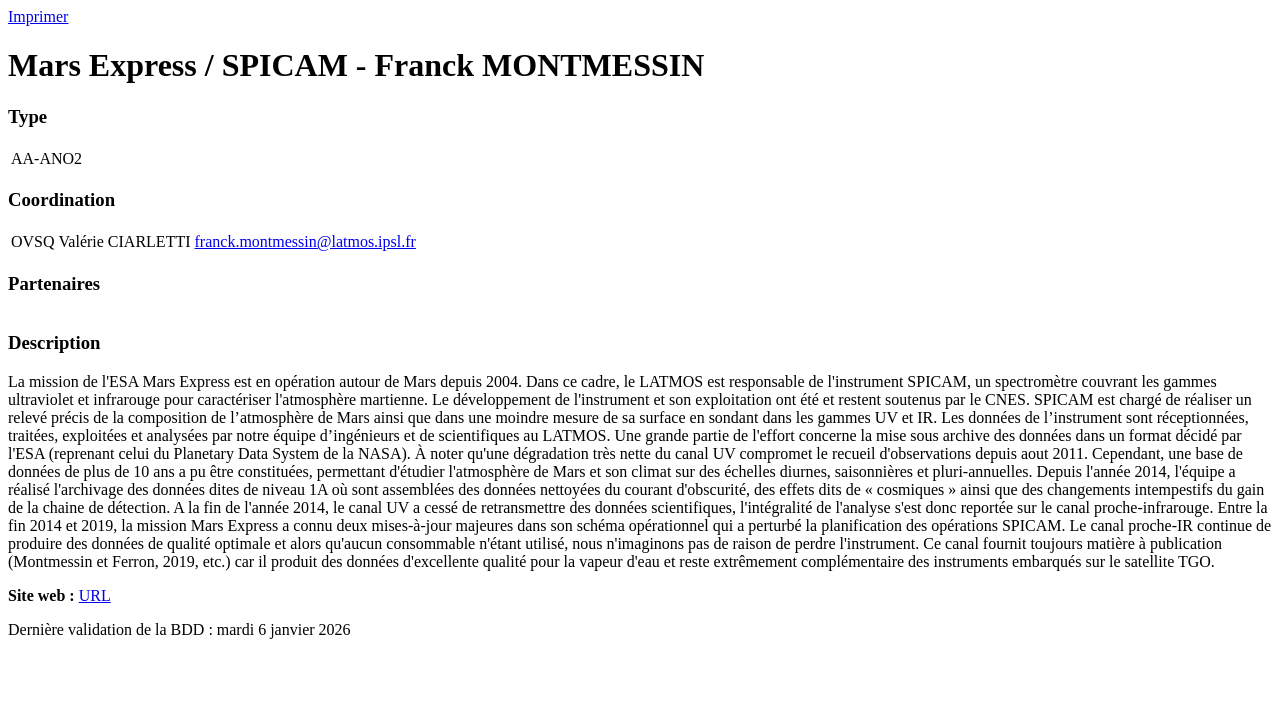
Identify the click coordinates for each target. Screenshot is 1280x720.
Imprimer (38, 16)
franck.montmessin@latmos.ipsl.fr (305, 241)
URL (95, 595)
